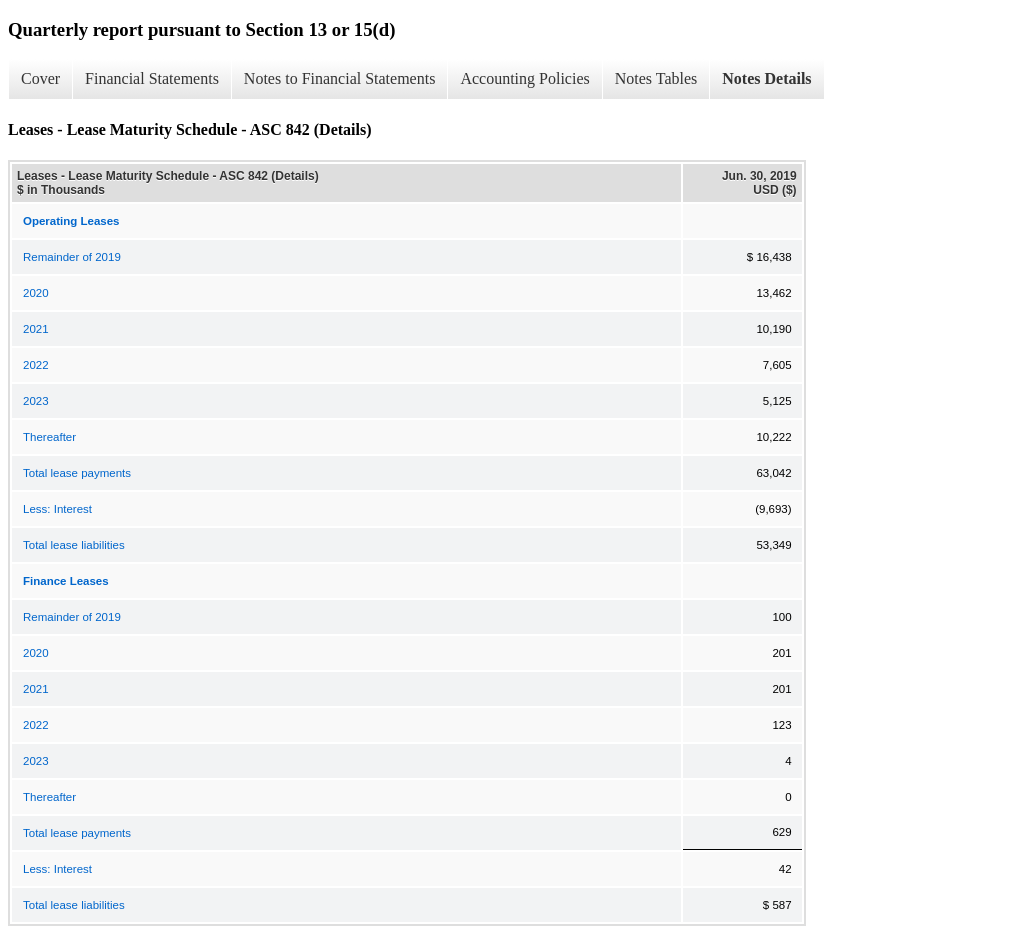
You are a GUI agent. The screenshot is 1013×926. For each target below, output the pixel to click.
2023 (36, 401)
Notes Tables (656, 78)
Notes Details (766, 78)
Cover (40, 78)
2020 (36, 293)
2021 (36, 329)
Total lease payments (77, 473)
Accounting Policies (524, 78)
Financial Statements (152, 78)
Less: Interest (57, 509)
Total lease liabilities (74, 545)
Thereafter (49, 437)
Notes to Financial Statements (340, 78)
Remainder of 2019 (72, 257)
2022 (36, 365)
